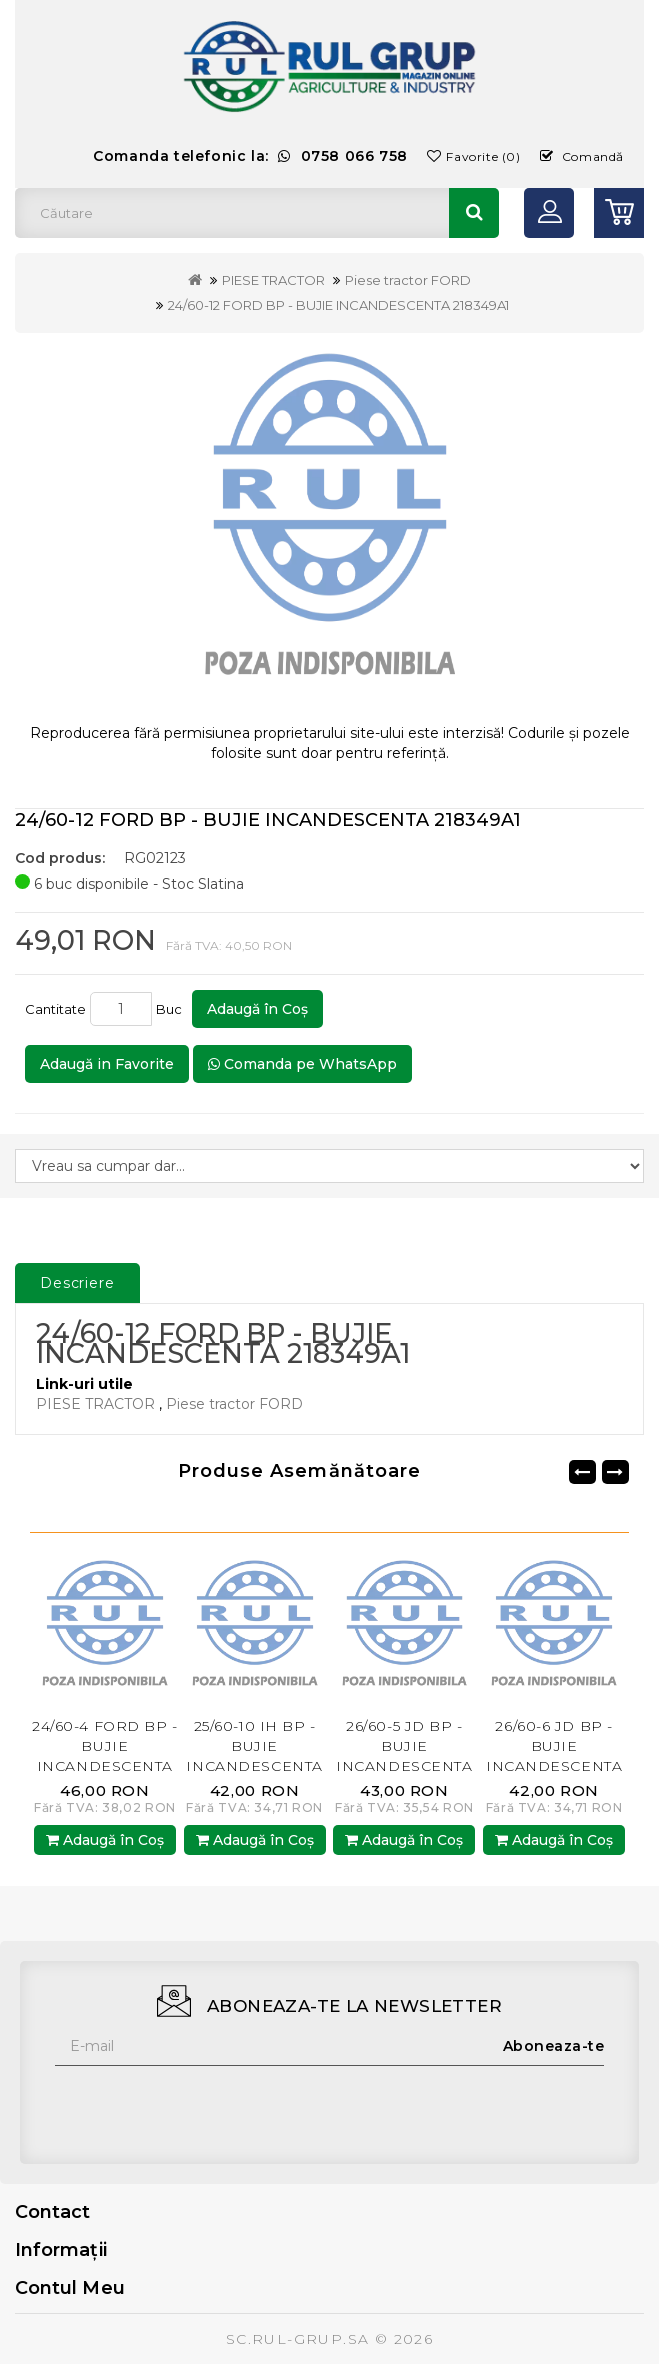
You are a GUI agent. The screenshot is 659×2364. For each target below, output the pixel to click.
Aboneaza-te (554, 2046)
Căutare (474, 213)
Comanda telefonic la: (250, 156)
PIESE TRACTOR (273, 280)
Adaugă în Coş (257, 1009)
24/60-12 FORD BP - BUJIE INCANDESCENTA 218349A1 (338, 305)
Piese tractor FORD (408, 280)
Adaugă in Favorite (107, 1064)
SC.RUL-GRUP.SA (298, 2339)
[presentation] (207, 2105)
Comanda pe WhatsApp (302, 1064)
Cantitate (55, 1009)
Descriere (77, 1283)
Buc (172, 1009)
